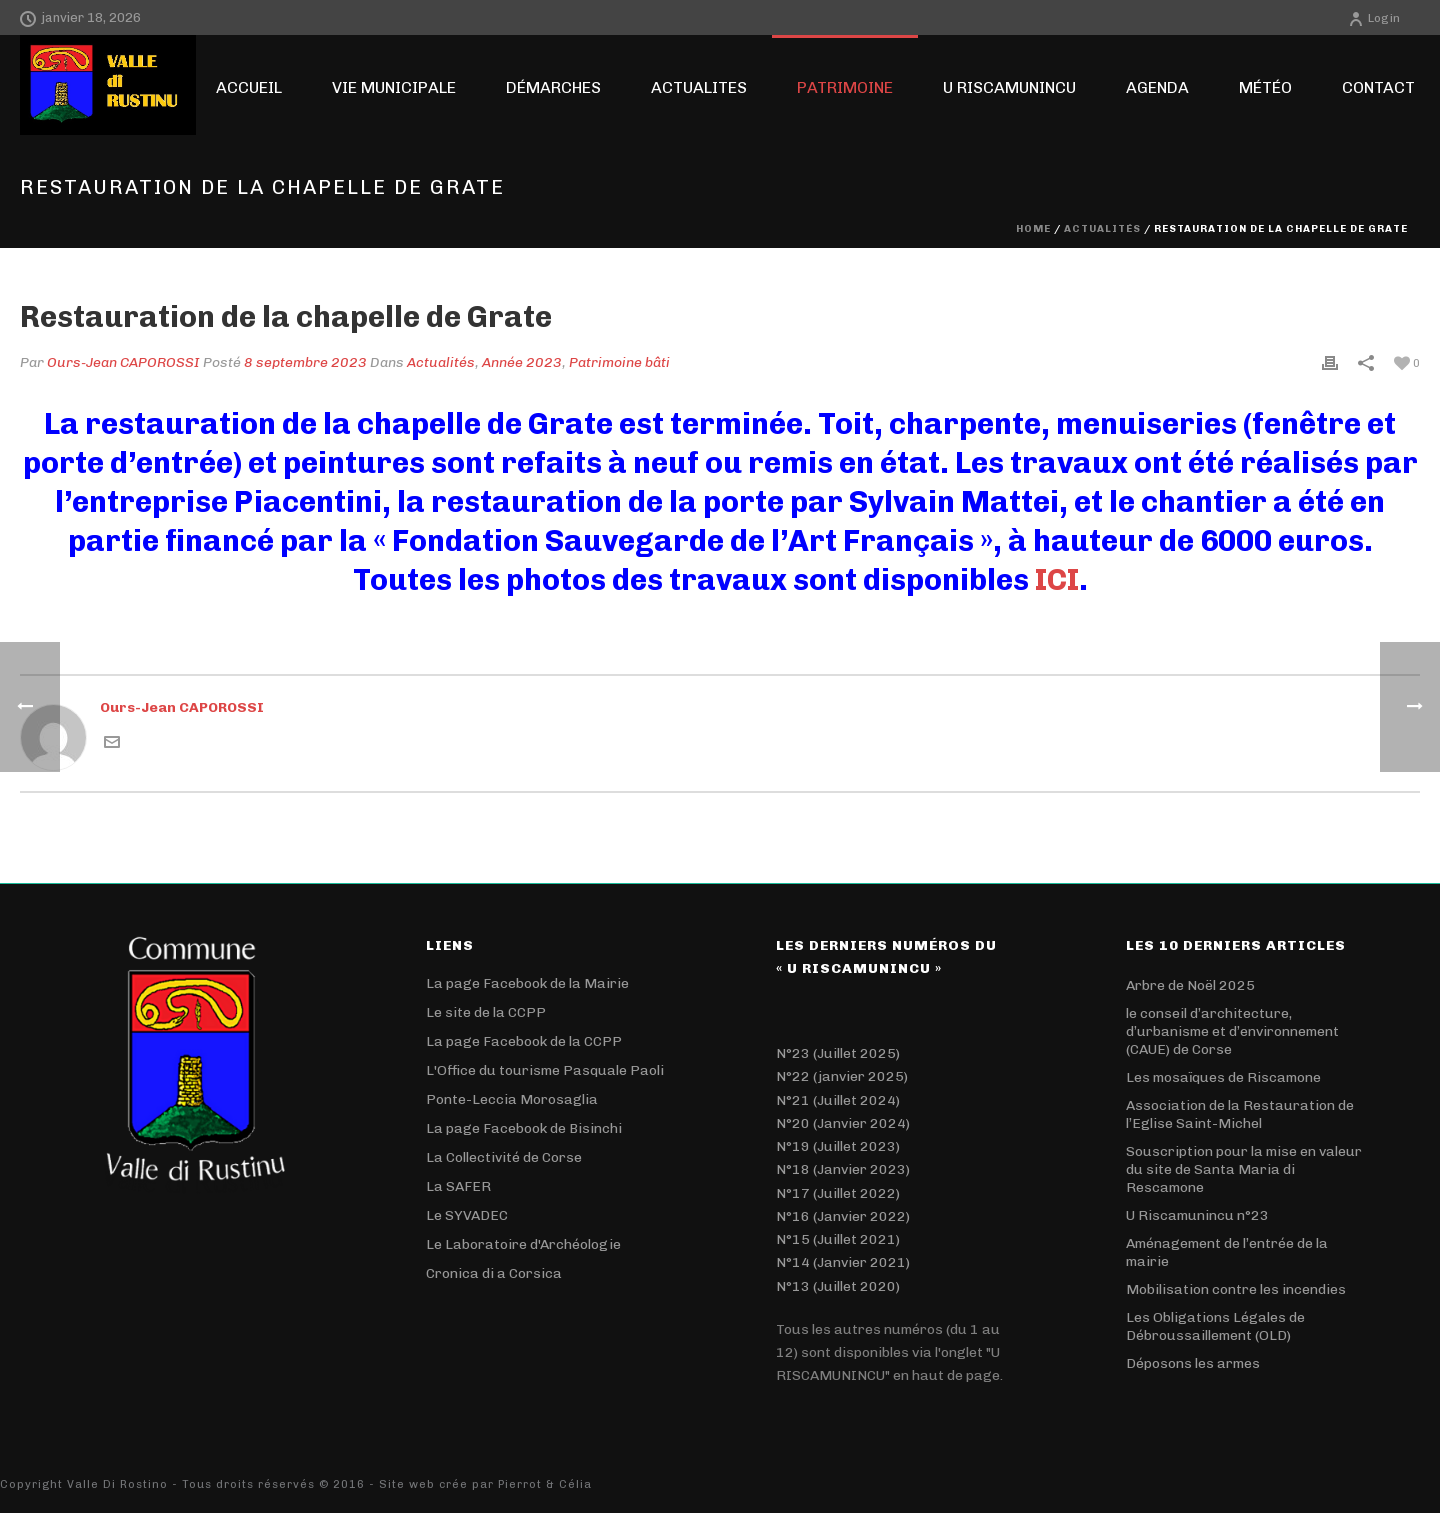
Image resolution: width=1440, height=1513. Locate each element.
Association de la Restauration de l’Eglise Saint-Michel (1240, 1114)
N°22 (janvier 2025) (842, 1076)
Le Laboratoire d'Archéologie (523, 1244)
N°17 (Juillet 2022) (838, 1193)
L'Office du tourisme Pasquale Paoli (545, 1070)
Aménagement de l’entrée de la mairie (1227, 1252)
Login (1374, 18)
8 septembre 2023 (305, 362)
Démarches (553, 87)
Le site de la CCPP (486, 1012)
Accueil (249, 87)
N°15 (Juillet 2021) (838, 1239)
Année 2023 (522, 362)
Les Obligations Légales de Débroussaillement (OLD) (1215, 1326)
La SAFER (458, 1186)
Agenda (1157, 87)
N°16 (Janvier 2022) (843, 1216)
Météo (1265, 87)
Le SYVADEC (467, 1215)
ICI (1057, 580)
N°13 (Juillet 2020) (838, 1286)
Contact (1378, 87)
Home (1033, 229)
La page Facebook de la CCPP (524, 1041)
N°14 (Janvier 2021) (843, 1262)
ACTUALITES (699, 87)
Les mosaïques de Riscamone (1223, 1077)
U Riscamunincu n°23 (1197, 1215)
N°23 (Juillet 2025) (838, 1053)
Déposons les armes (1193, 1363)
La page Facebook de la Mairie (527, 983)
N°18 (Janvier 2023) (843, 1169)
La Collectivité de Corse (504, 1157)
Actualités (1102, 229)
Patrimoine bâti (619, 362)
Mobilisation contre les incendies (1236, 1289)
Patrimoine (845, 87)
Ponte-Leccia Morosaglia (512, 1099)
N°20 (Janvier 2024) (843, 1123)
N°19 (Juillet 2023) (838, 1146)
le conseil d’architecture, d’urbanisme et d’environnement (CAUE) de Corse (1232, 1031)
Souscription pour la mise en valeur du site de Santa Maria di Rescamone (1244, 1169)
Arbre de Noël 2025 (1190, 985)
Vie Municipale (394, 87)
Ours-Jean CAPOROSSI (123, 362)
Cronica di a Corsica (494, 1273)
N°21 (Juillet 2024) (838, 1100)
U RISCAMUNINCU (1009, 87)
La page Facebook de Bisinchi (524, 1128)
